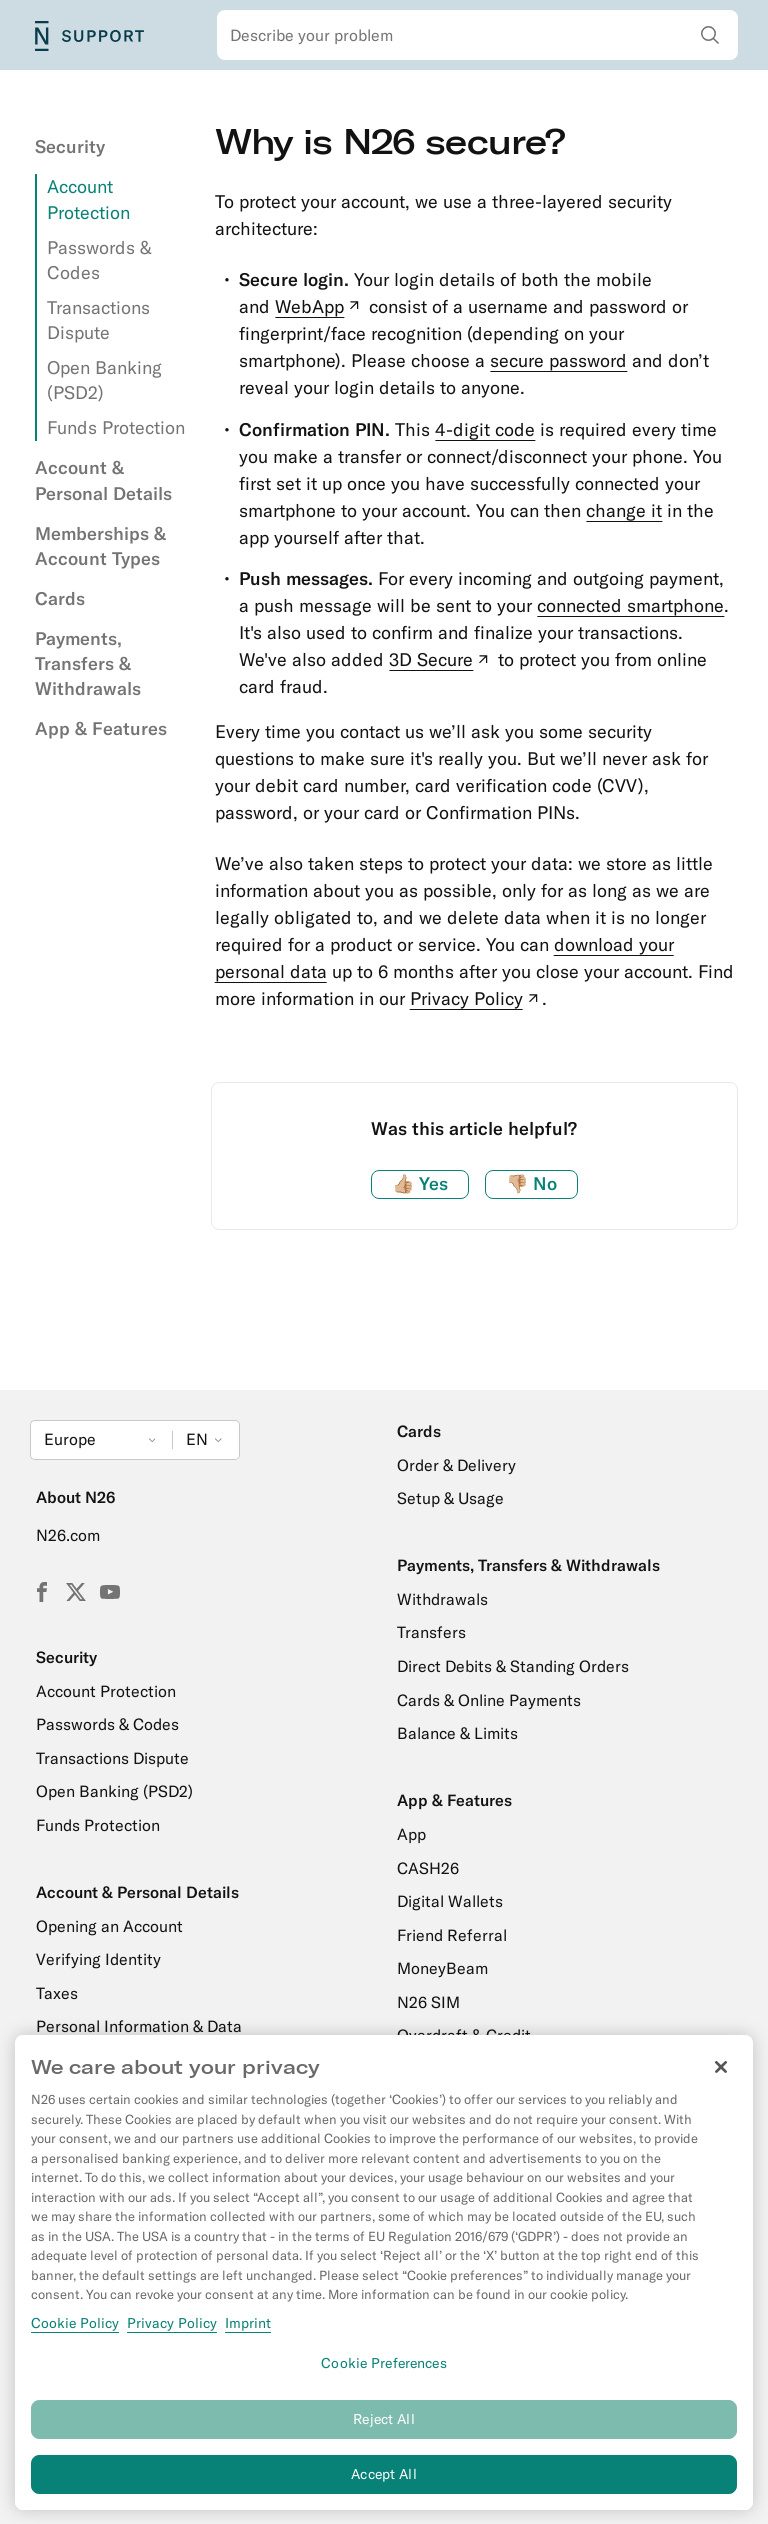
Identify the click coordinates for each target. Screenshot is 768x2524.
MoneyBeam (442, 1968)
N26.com (68, 1535)
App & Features (101, 728)
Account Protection (106, 1691)
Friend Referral (452, 1935)
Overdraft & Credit (464, 2035)
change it (624, 510)
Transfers (431, 1632)
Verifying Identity (98, 1959)
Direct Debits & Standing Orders (513, 1666)
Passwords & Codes (107, 1724)
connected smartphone (630, 605)
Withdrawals (442, 1599)
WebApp (319, 306)
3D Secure (441, 659)
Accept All (383, 2485)
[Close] (721, 2078)
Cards (60, 598)
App (411, 1834)
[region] (384, 2283)
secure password (558, 360)
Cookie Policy (75, 2333)
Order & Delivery (456, 1465)
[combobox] (478, 35)
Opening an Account (109, 1926)
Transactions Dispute (112, 1758)
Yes (420, 1183)
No (531, 1183)
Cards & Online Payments (489, 1700)
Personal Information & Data (139, 2026)
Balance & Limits (457, 1733)
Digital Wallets (450, 1901)
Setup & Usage (450, 1498)
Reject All (383, 2430)
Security (70, 146)
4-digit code (485, 429)
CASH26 (428, 1868)
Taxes (57, 1993)
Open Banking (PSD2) (114, 1791)
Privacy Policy (476, 998)
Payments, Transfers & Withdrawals (88, 663)
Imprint (248, 2333)
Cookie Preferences (384, 2374)
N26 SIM (428, 2002)
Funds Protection (116, 427)
